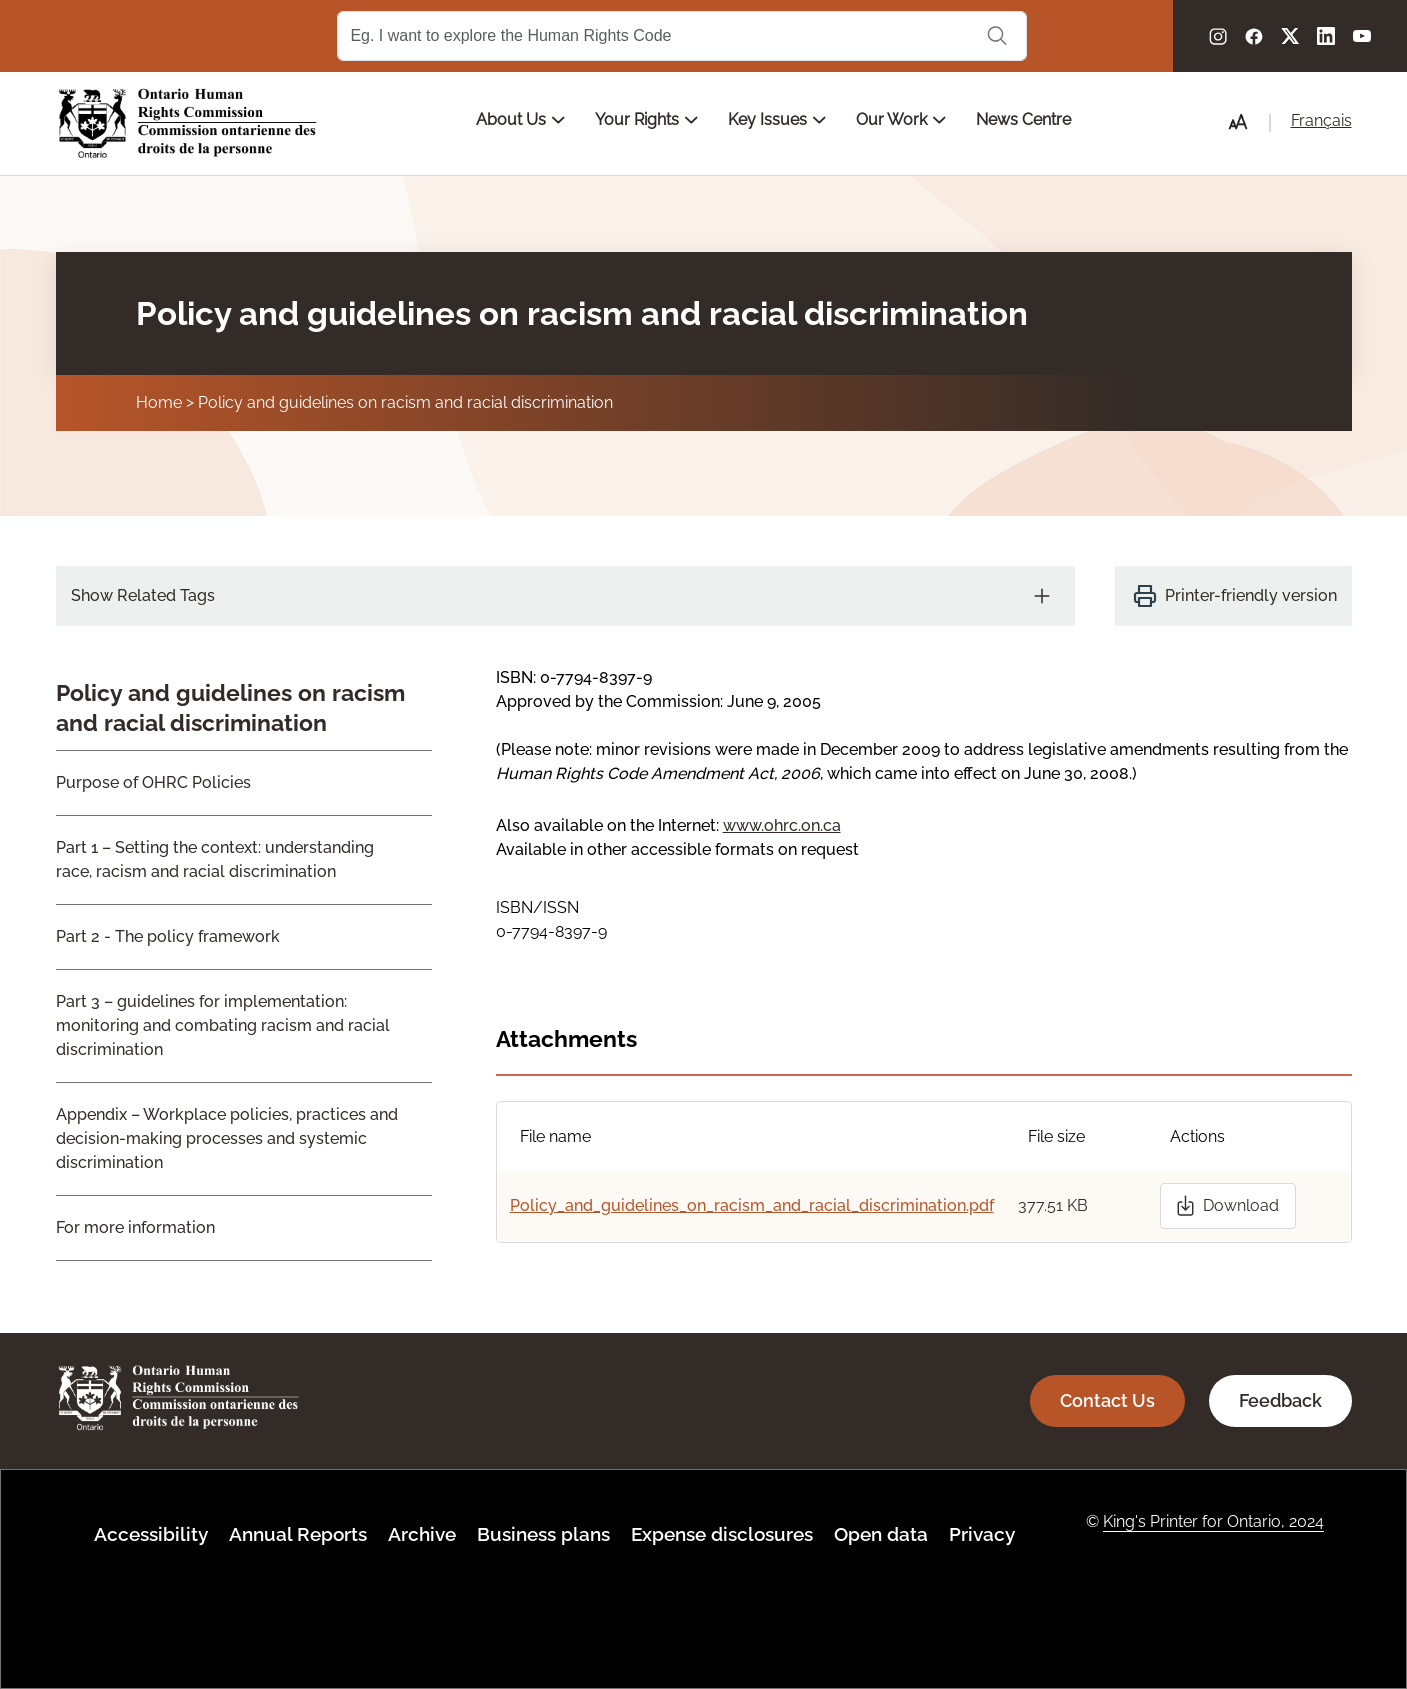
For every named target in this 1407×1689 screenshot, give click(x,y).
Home (159, 402)
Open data (881, 1534)
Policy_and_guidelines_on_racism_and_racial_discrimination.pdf (752, 1205)
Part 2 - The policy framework (168, 936)
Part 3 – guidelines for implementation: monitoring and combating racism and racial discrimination (223, 1025)
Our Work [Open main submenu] (901, 119)
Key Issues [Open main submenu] (777, 119)
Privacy (982, 1534)
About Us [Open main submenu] (520, 119)
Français (1321, 120)
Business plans (543, 1534)
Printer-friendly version (1251, 595)
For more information (135, 1227)
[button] (1238, 122)
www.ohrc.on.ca (782, 825)
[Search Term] (681, 36)
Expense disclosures (722, 1534)
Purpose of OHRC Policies (153, 782)
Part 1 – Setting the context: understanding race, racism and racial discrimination (215, 859)
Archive (422, 1534)
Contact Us (1107, 1400)
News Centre (1023, 119)
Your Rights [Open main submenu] (646, 119)
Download (1241, 1205)
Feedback (1280, 1400)
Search (997, 36)
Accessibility (151, 1534)
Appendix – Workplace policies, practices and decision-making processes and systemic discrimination (227, 1138)
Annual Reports (298, 1534)
